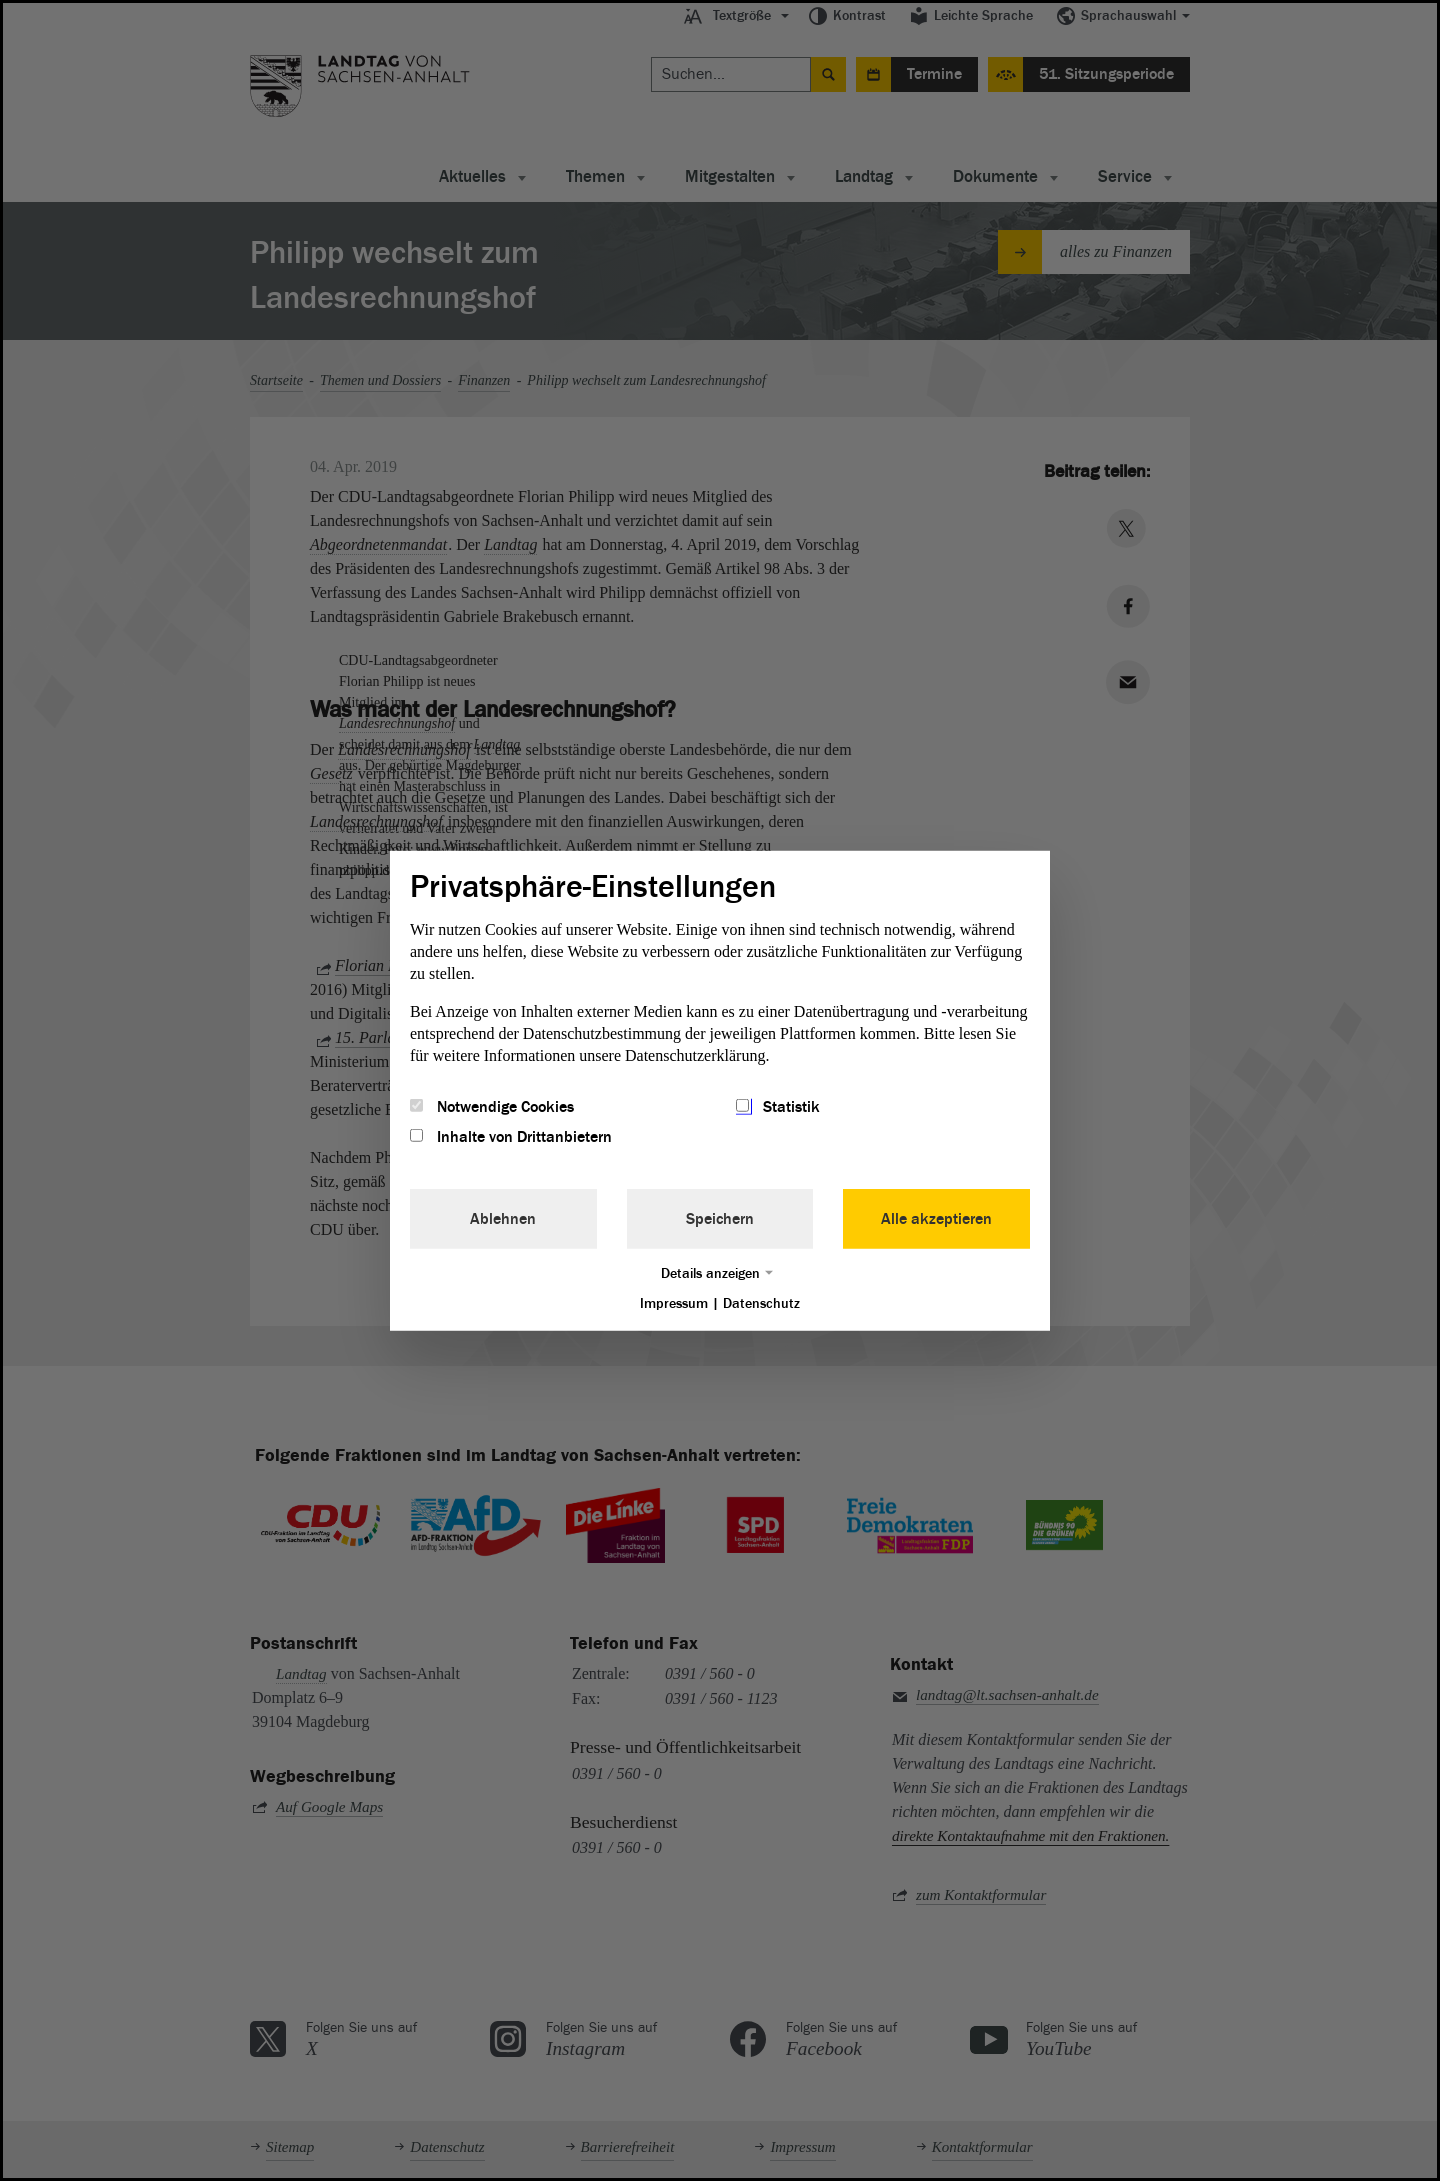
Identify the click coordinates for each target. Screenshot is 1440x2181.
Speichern (720, 1219)
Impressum (674, 1303)
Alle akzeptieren (936, 1219)
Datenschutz (761, 1303)
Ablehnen (503, 1219)
